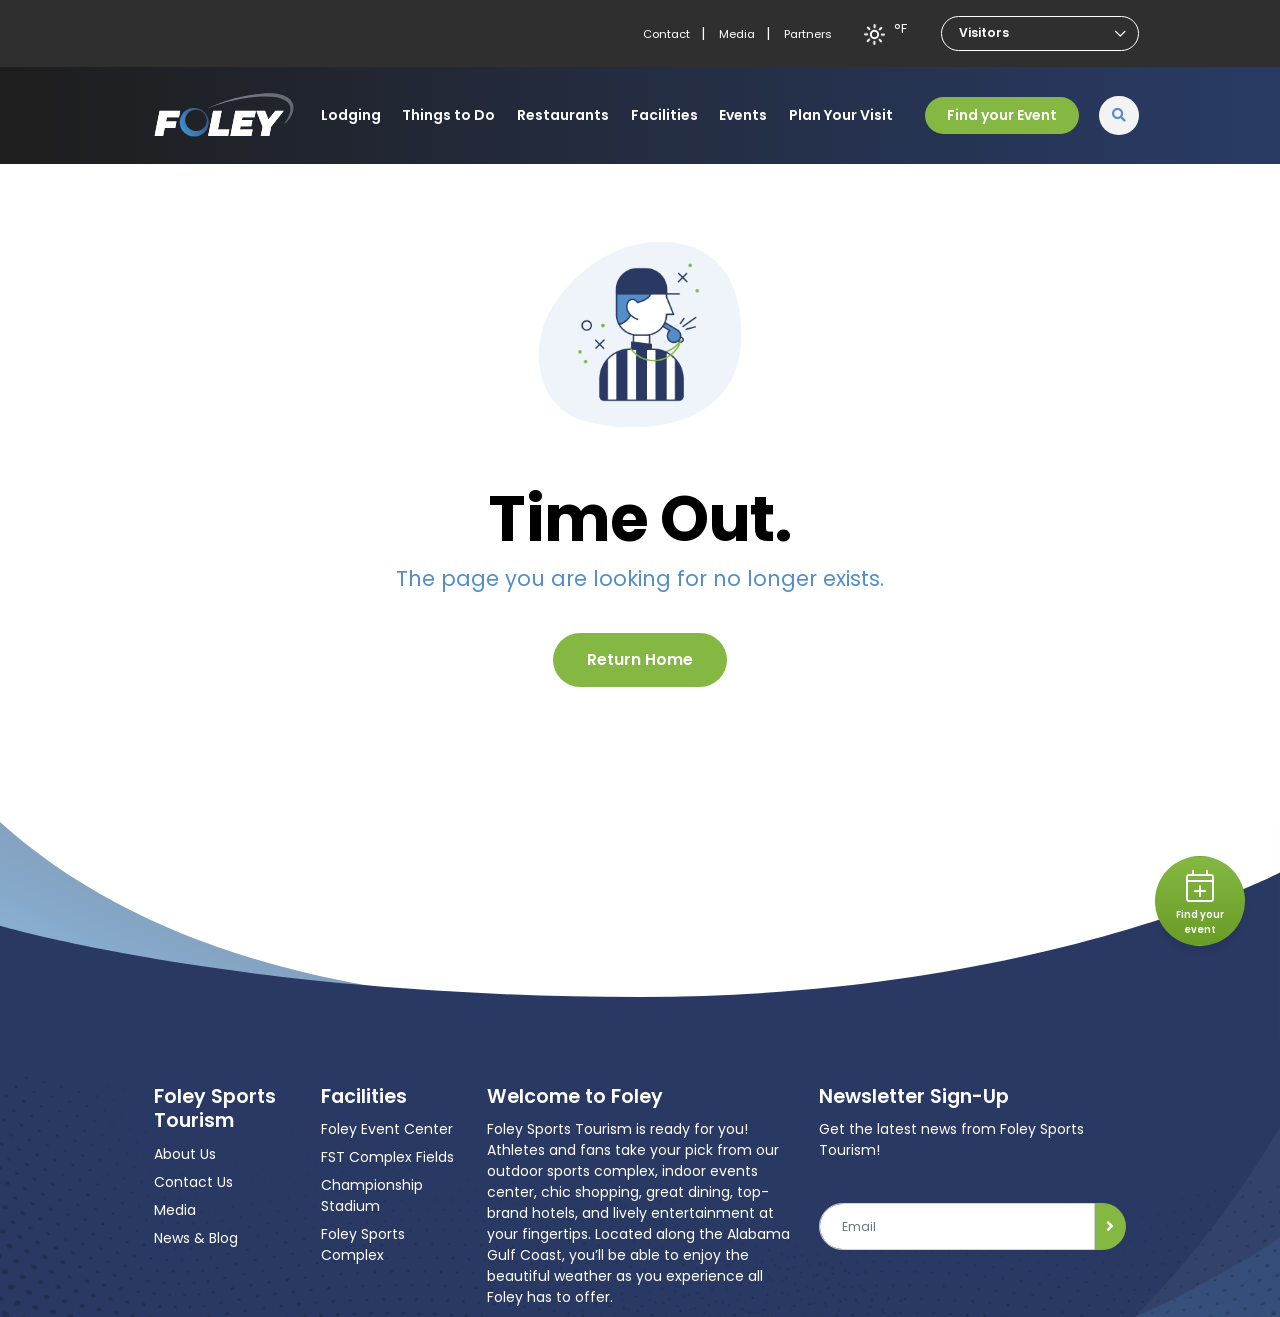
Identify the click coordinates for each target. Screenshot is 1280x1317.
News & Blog (196, 1238)
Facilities (664, 115)
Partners (808, 34)
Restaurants (563, 115)
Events (743, 115)
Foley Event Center (387, 1129)
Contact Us (193, 1182)
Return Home (640, 659)
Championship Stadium (372, 1195)
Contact (666, 34)
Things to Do (448, 115)
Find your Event (1002, 115)
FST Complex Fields (387, 1157)
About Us (185, 1154)
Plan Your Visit (841, 115)
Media (737, 34)
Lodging (351, 115)
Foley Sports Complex (363, 1244)
